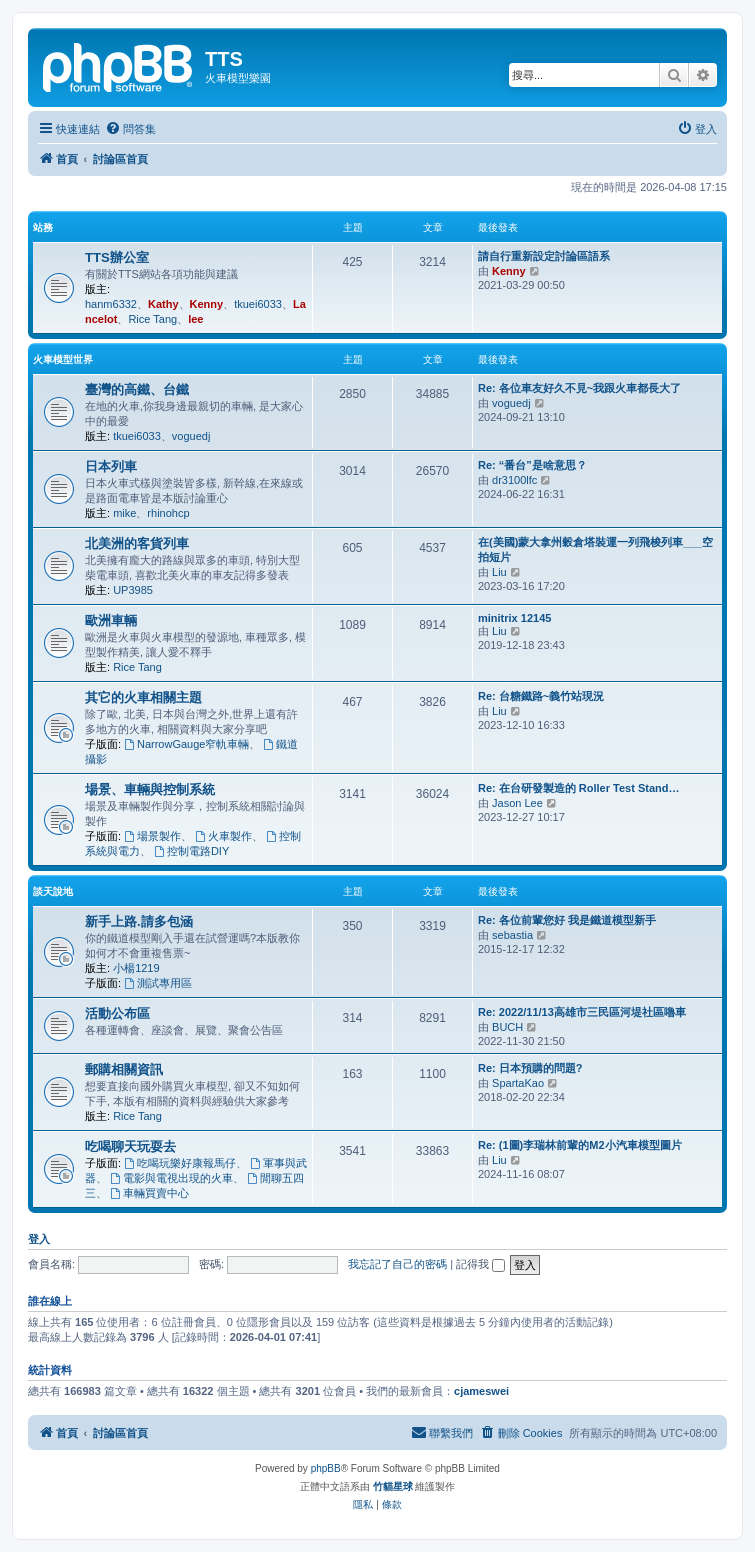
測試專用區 (158, 983)
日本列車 (111, 466)
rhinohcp (168, 513)
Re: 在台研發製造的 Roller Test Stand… (578, 788)
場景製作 (152, 836)
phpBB (326, 1468)
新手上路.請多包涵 (139, 921)
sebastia (512, 935)
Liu (499, 572)
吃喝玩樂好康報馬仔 (180, 1163)
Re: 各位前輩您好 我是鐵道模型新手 (567, 920)
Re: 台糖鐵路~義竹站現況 (541, 696)
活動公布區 (117, 1013)
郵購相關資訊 (124, 1069)
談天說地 (53, 891)
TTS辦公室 (117, 257)
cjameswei (481, 1391)
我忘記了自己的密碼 (397, 1264)
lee (195, 319)
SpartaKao (518, 1083)
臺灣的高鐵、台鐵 (137, 389)
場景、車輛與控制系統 (150, 789)
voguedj (191, 436)
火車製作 (223, 836)
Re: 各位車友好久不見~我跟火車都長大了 (579, 388)
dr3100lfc (514, 480)
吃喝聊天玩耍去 (130, 1146)
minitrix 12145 (514, 618)
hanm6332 (111, 304)
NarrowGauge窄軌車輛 (186, 744)
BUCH (507, 1027)
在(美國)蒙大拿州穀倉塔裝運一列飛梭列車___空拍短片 (595, 549)
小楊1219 (136, 968)
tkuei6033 (258, 304)
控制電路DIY (191, 851)
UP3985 (133, 590)
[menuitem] (130, 129)
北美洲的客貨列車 (137, 543)
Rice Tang (152, 319)
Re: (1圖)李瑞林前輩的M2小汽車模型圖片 (580, 1145)
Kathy (163, 304)
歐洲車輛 (111, 620)
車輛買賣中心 (149, 1193)
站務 (43, 227)
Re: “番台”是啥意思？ (532, 465)
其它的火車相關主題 (143, 697)
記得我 (480, 1264)
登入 (39, 1239)
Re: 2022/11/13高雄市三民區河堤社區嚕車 (582, 1012)
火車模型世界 (63, 359)
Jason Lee (517, 803)
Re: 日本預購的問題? (530, 1068)
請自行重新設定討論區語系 (544, 256)
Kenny (207, 304)
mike (124, 513)
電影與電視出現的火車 (171, 1178)
